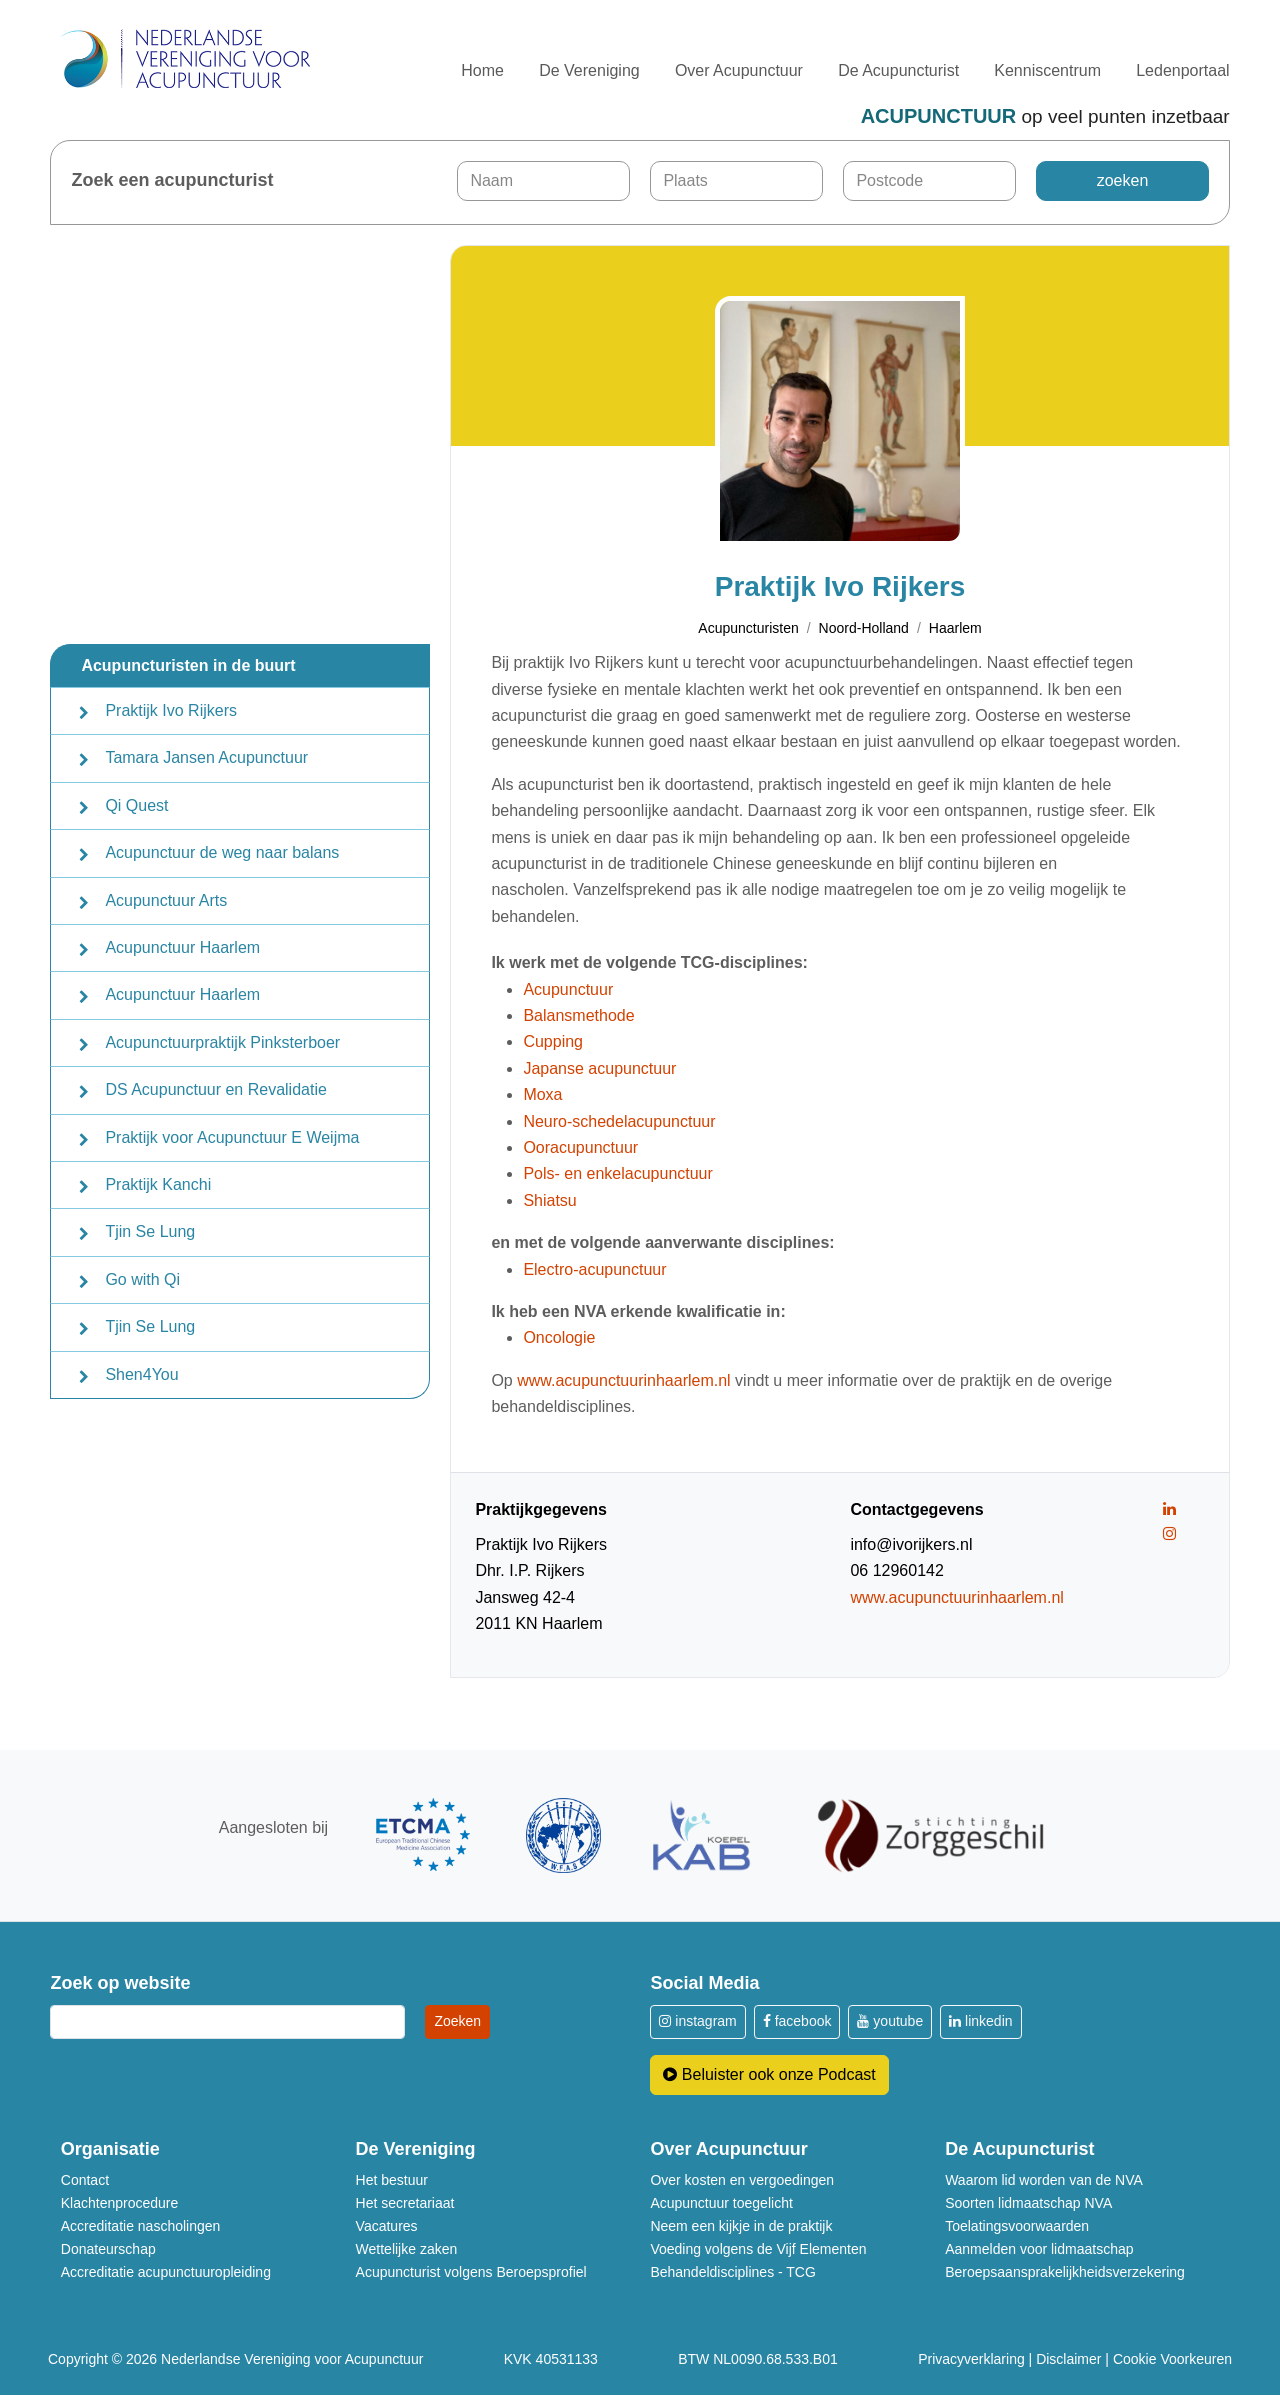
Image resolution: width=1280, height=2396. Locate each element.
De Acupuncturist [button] (898, 70)
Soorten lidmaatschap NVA (1028, 2203)
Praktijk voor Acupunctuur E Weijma (232, 1137)
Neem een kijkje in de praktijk (741, 2226)
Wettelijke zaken (407, 2249)
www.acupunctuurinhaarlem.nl (623, 1380)
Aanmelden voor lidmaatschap (1039, 2249)
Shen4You (141, 1374)
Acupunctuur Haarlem (182, 947)
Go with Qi (142, 1279)
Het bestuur (392, 2180)
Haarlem (955, 629)
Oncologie (559, 1338)
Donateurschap (108, 2249)
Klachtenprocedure (120, 2203)
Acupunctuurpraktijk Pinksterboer (222, 1042)
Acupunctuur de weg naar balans (222, 852)
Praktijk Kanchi (158, 1184)
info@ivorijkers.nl (911, 1544)
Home (482, 70)
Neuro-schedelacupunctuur (619, 1121)
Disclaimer (1068, 2360)
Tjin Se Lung (150, 1231)
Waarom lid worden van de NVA (1044, 2180)
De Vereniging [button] (589, 70)
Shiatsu (549, 1200)
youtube (890, 2022)
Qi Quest (136, 805)
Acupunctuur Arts (166, 900)
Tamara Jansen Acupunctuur (206, 757)
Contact (85, 2180)
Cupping (553, 1042)
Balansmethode (578, 1015)
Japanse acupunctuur (599, 1068)
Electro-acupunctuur (594, 1269)
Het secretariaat (405, 2203)
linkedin (980, 2022)
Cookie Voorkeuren (1172, 2360)
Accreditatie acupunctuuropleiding (166, 2272)
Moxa (542, 1095)
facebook (797, 2022)
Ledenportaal (1182, 70)
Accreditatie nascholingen (141, 2226)
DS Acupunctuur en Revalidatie (215, 1089)
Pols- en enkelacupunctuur (617, 1174)
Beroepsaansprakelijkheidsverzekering (1065, 2272)
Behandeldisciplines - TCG (733, 2272)
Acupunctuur (568, 989)
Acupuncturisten (748, 629)
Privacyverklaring (971, 2360)
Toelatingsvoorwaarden (1017, 2226)
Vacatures (387, 2226)
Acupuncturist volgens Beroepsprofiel (471, 2272)
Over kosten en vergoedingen (742, 2180)
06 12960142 (896, 1571)
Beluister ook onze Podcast (769, 2074)
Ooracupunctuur (580, 1147)
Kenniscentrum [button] (1047, 70)
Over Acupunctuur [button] (739, 70)
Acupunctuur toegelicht (721, 2203)
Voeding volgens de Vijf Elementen (758, 2249)
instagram (697, 2022)
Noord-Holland (864, 629)
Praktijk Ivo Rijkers (171, 710)
